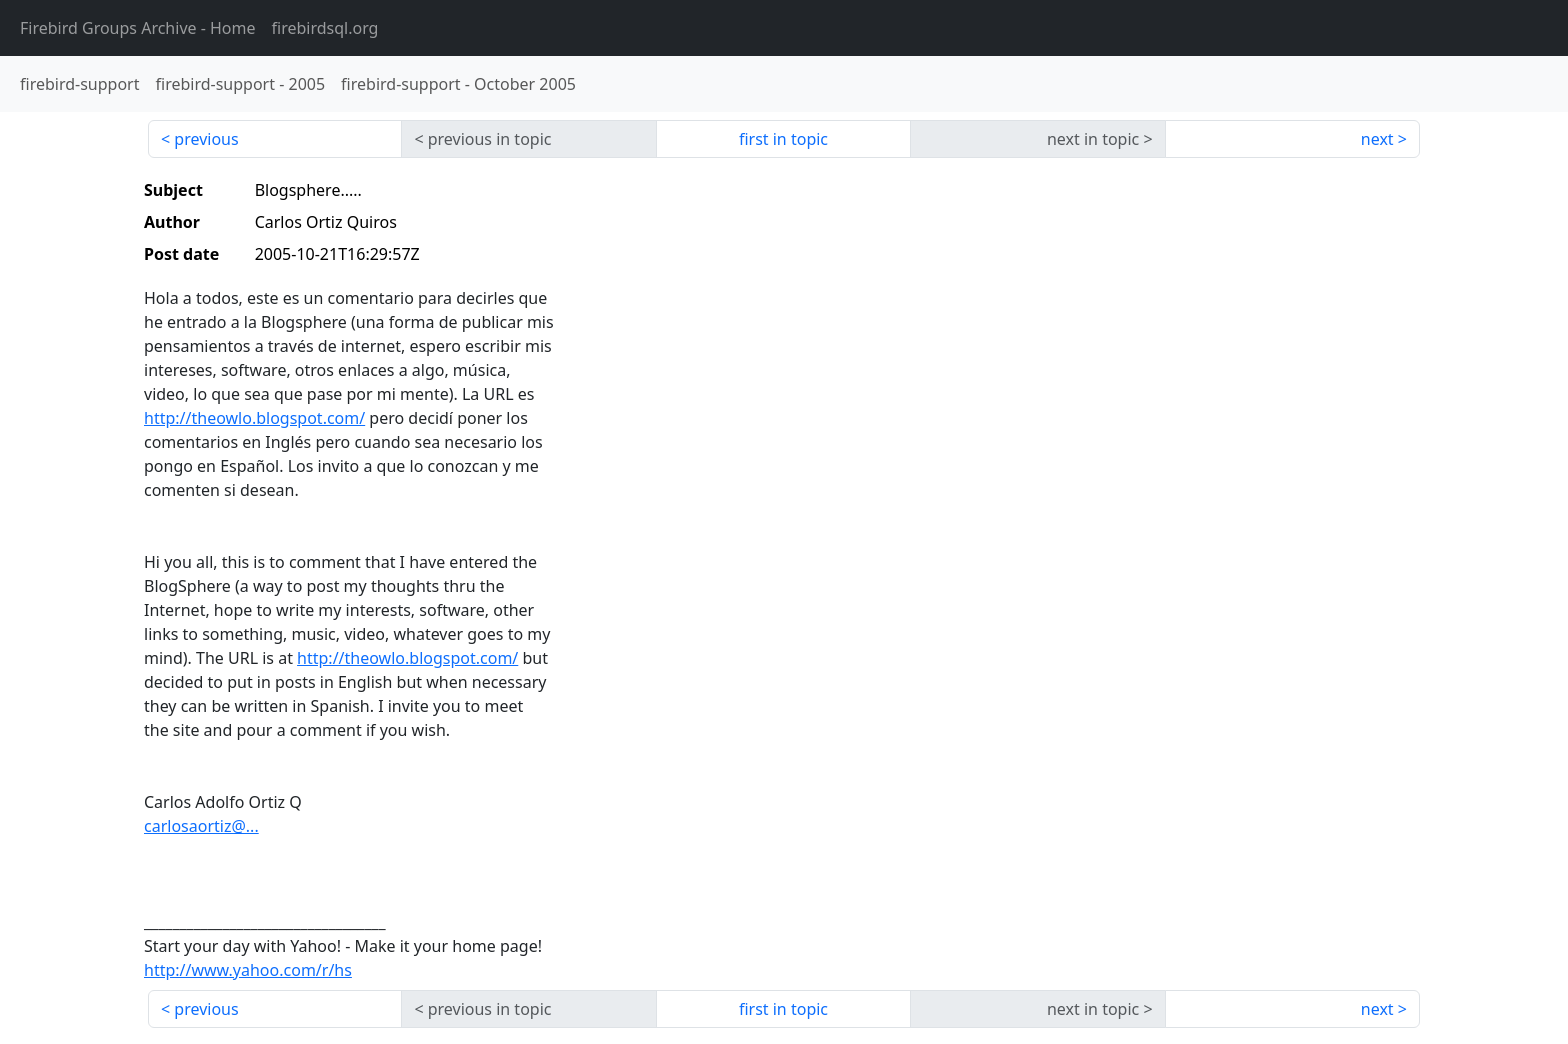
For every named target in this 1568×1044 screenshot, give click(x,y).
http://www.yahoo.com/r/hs (248, 970)
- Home (138, 28)
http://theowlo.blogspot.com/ (254, 418)
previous (206, 139)
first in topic (783, 139)
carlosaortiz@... (201, 826)
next (1377, 139)
